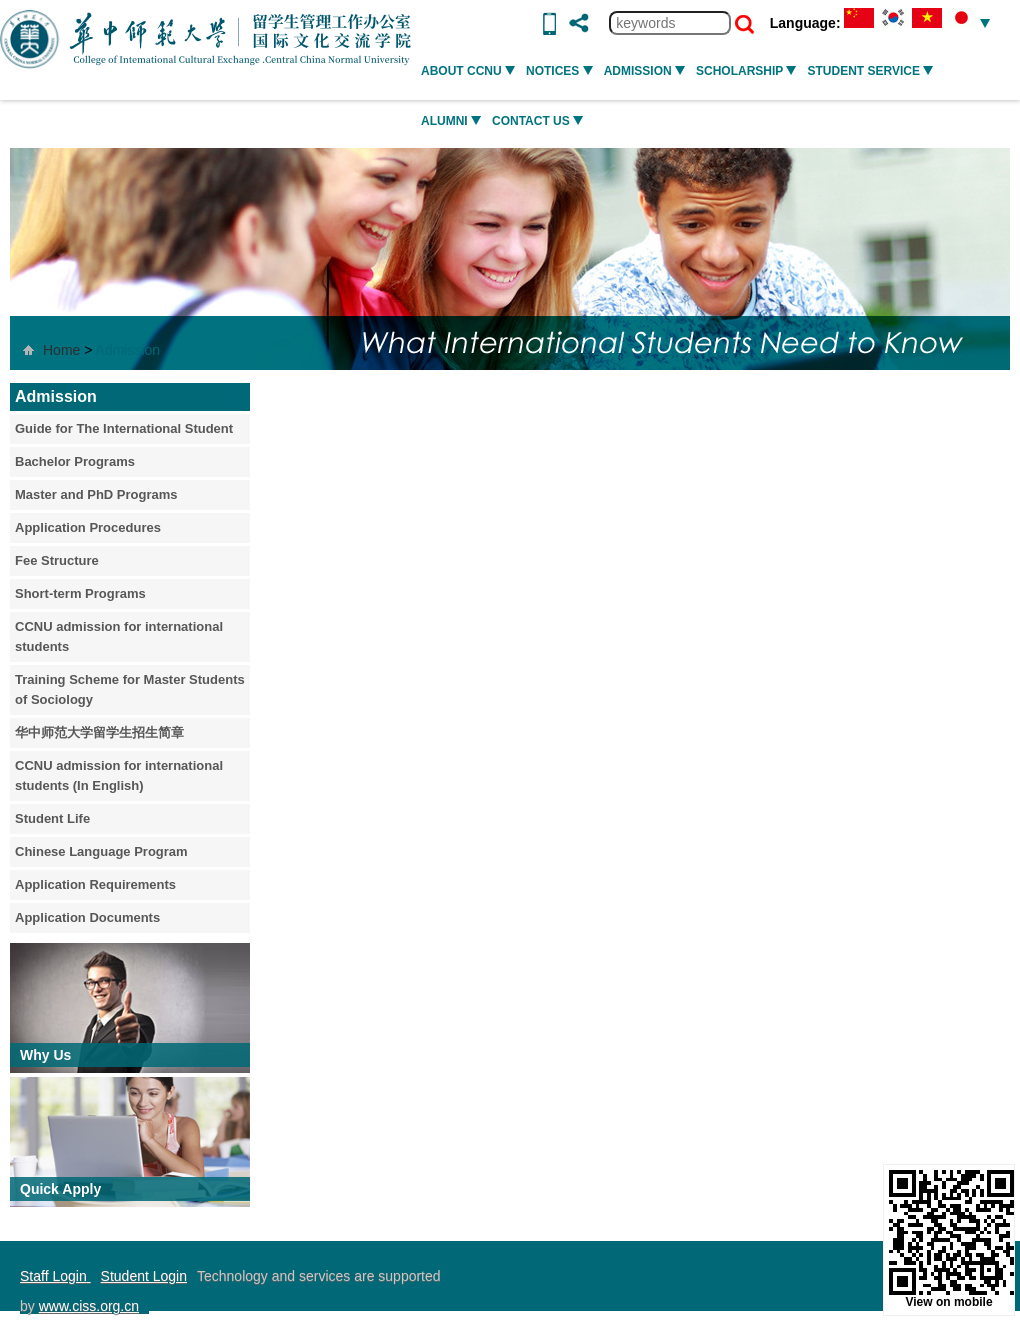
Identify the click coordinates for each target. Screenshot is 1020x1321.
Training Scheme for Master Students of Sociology (130, 689)
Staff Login (55, 1276)
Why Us (45, 1055)
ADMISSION (644, 71)
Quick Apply (60, 1189)
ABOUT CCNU (468, 71)
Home (61, 350)
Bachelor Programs (75, 461)
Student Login (144, 1276)
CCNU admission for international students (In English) (119, 775)
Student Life (52, 818)
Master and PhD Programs (96, 494)
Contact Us (537, 121)
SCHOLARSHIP (746, 71)
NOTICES (559, 71)
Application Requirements (95, 884)
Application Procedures (88, 527)
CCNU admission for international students (119, 636)
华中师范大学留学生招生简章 (99, 732)
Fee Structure (57, 560)
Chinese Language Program (101, 851)
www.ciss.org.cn (89, 1306)
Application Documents (87, 917)
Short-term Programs (80, 593)
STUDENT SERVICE (870, 71)
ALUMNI (451, 121)
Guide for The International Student (124, 428)
